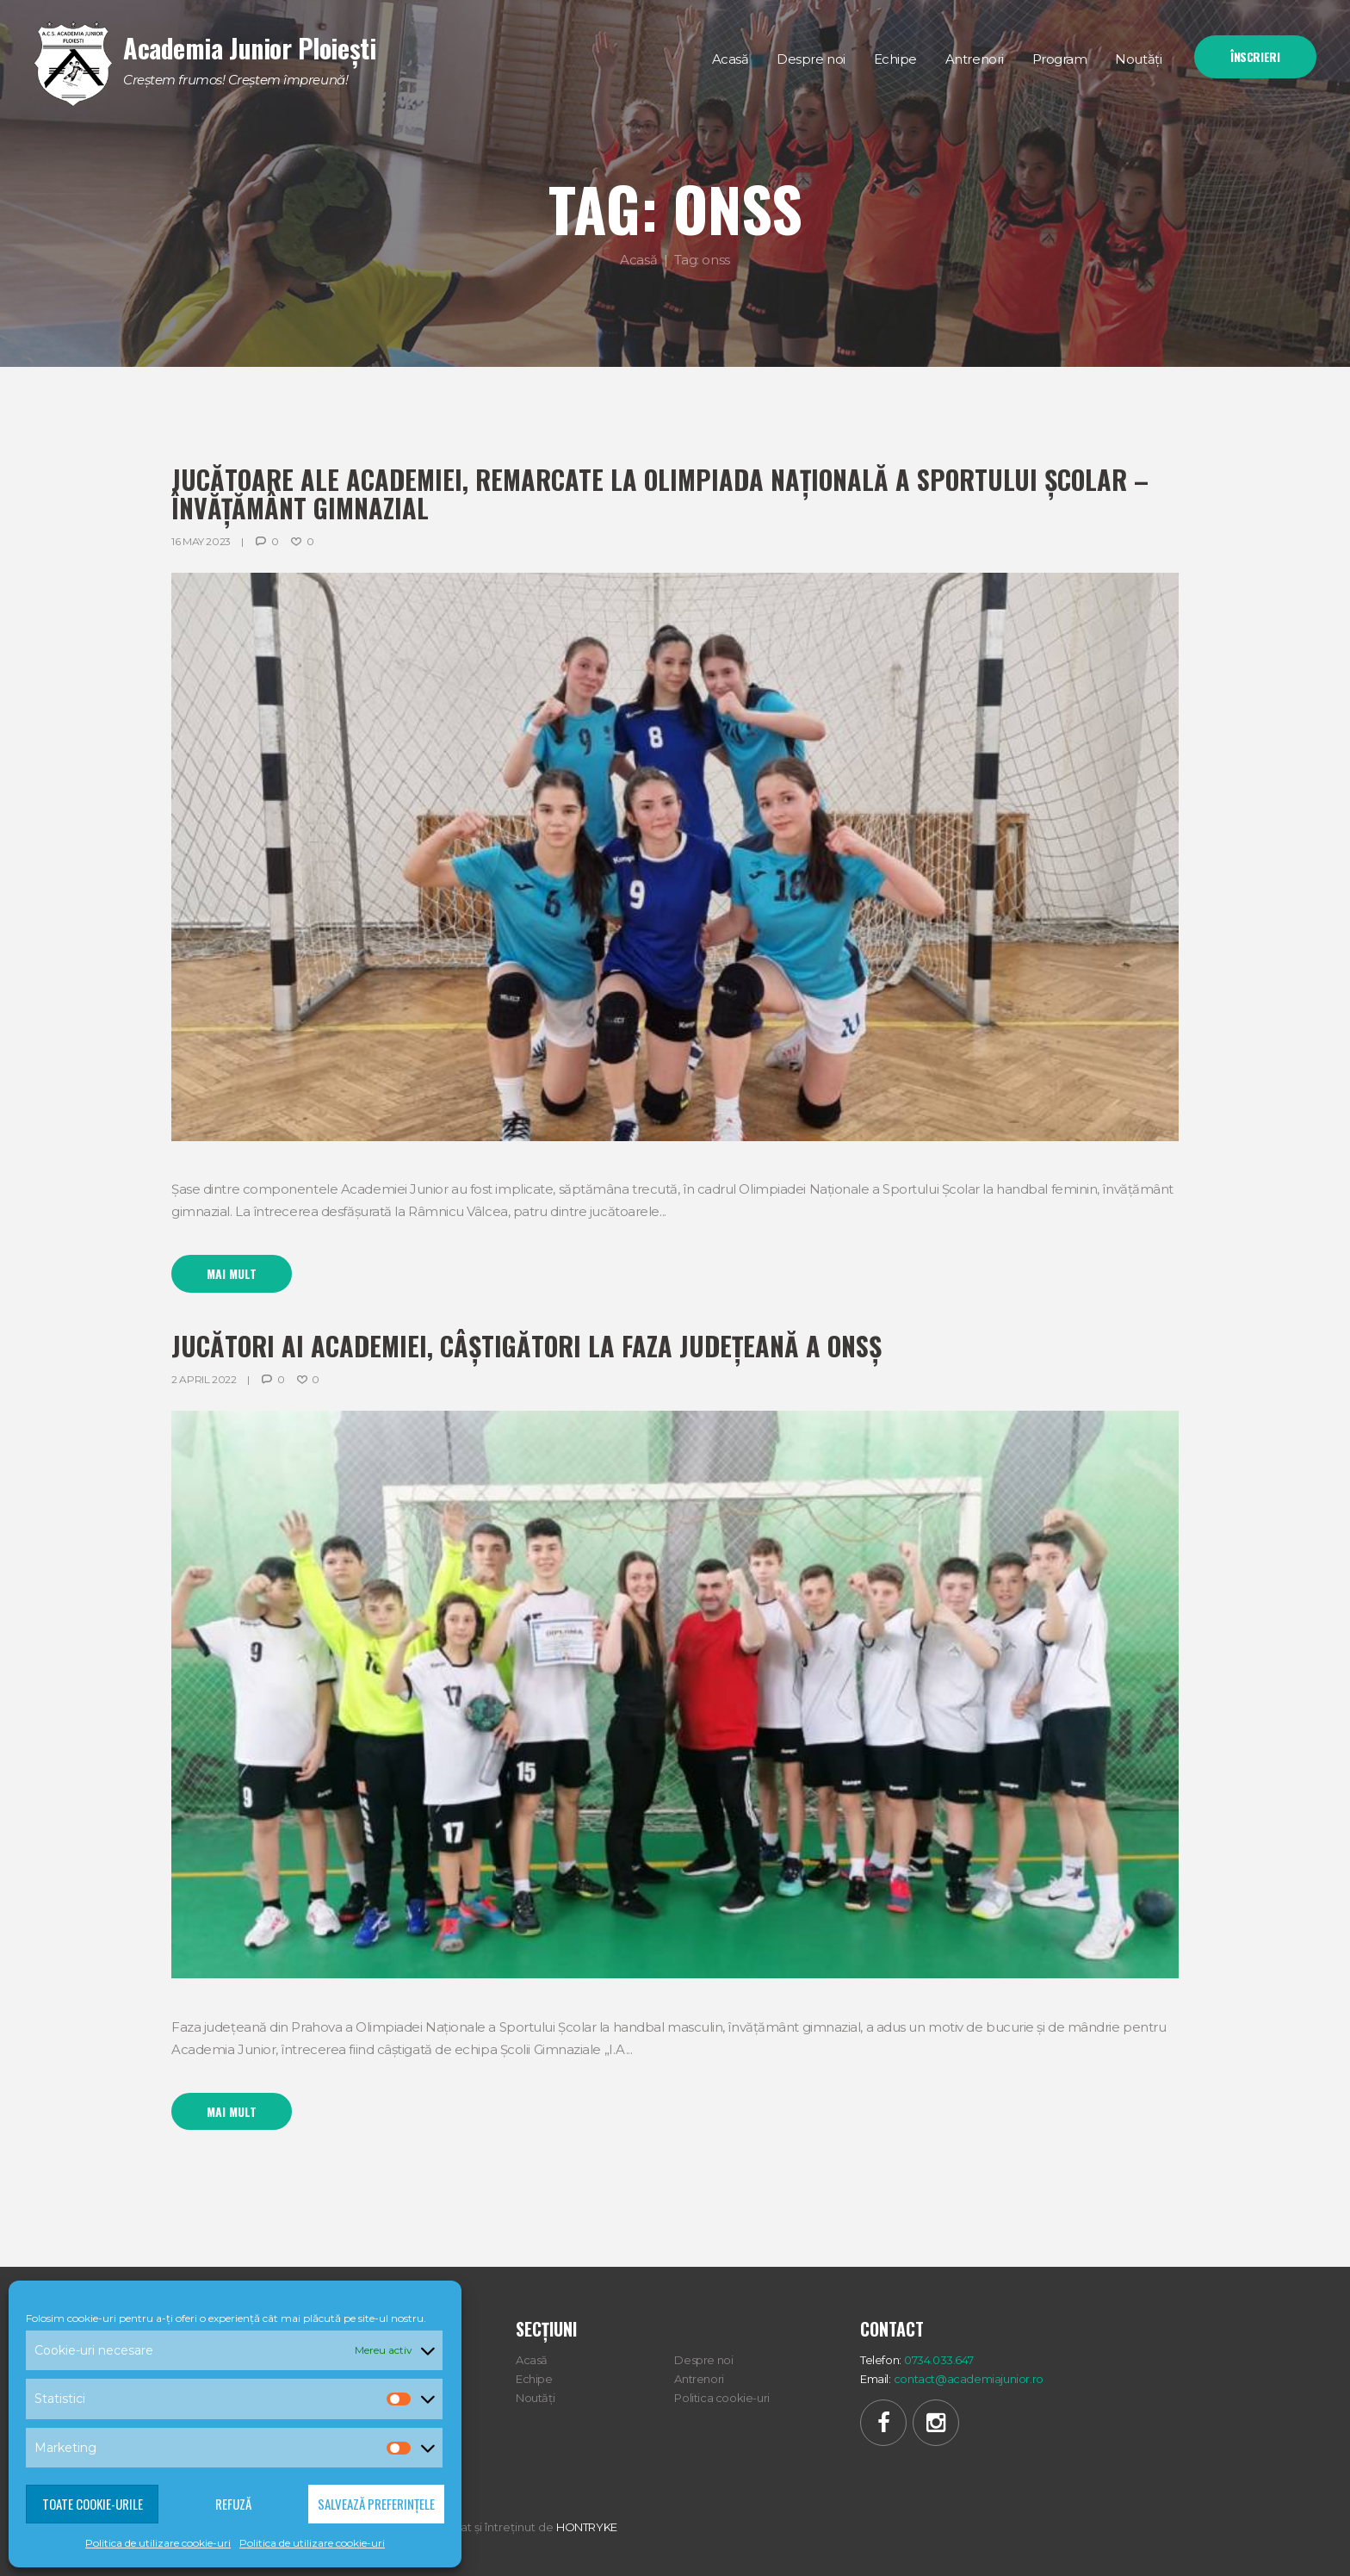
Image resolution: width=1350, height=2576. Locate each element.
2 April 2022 (204, 1379)
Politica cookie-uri (722, 2398)
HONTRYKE (586, 2527)
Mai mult (232, 1273)
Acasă (638, 259)
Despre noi (703, 2360)
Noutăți (535, 2398)
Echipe (534, 2379)
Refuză (233, 2503)
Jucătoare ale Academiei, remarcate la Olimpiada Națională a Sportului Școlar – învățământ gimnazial (660, 493)
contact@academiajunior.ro (968, 2379)
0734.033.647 (938, 2360)
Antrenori (699, 2379)
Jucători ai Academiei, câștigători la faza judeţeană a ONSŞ (526, 1345)
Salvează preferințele (376, 2503)
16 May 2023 (201, 541)
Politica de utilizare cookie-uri (158, 2542)
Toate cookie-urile (92, 2503)
